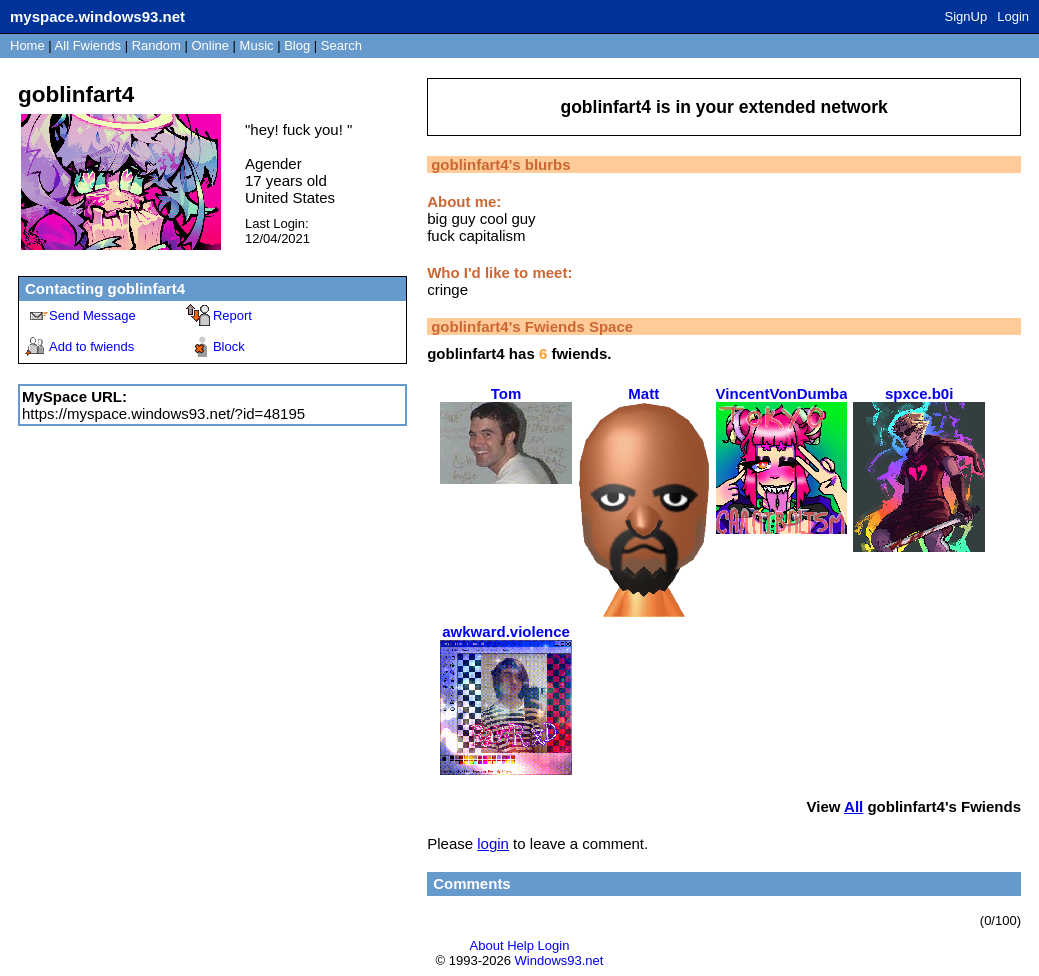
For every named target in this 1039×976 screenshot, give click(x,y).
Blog (297, 45)
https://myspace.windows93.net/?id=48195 (163, 413)
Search (341, 45)
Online (210, 45)
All (88, 45)
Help (520, 945)
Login (1013, 16)
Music (257, 45)
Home (27, 45)
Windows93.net (559, 960)
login (493, 843)
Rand (156, 45)
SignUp (966, 16)
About (487, 945)
